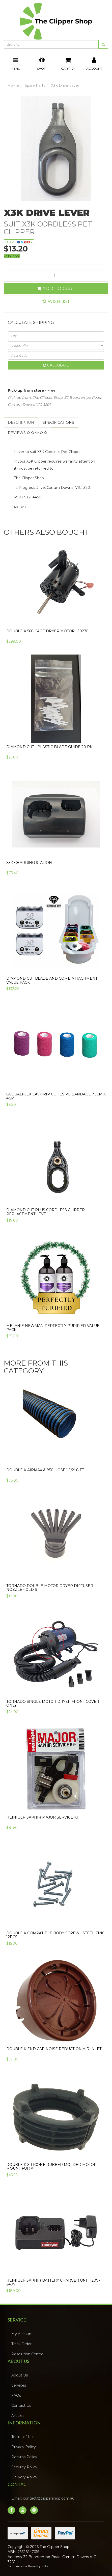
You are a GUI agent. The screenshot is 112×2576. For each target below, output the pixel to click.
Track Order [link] (21, 2344)
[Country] (56, 345)
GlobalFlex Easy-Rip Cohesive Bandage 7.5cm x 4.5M (56, 1096)
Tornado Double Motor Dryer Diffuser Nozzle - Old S (49, 1587)
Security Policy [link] (24, 2467)
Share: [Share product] (19, 242)
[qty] (56, 335)
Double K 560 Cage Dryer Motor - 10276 (47, 631)
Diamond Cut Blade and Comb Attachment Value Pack (51, 980)
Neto (44, 2566)
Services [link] (18, 2385)
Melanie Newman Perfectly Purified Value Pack (52, 1327)
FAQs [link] (16, 2395)
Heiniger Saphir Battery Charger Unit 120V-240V (53, 2282)
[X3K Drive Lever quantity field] (56, 275)
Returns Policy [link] (24, 2457)
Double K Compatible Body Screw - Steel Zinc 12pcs (55, 1935)
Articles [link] (17, 2415)
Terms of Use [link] (23, 2437)
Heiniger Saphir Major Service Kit (43, 1817)
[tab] (21, 422)
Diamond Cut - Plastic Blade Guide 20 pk (49, 747)
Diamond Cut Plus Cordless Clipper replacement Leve (45, 1212)
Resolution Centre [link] (27, 2354)
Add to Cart (56, 288)
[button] (56, 301)
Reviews (27, 433)
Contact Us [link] (21, 2405)
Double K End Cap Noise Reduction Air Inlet (53, 2049)
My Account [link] (22, 2334)
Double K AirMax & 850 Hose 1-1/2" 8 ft (45, 1470)
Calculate (56, 365)
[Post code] (56, 355)
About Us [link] (19, 2375)
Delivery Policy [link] (24, 2477)
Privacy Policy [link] (23, 2447)
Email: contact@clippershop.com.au (42, 2498)
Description (21, 422)
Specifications (58, 422)
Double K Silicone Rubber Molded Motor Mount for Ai (51, 2166)
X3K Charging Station (29, 862)
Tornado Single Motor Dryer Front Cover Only (52, 1703)
